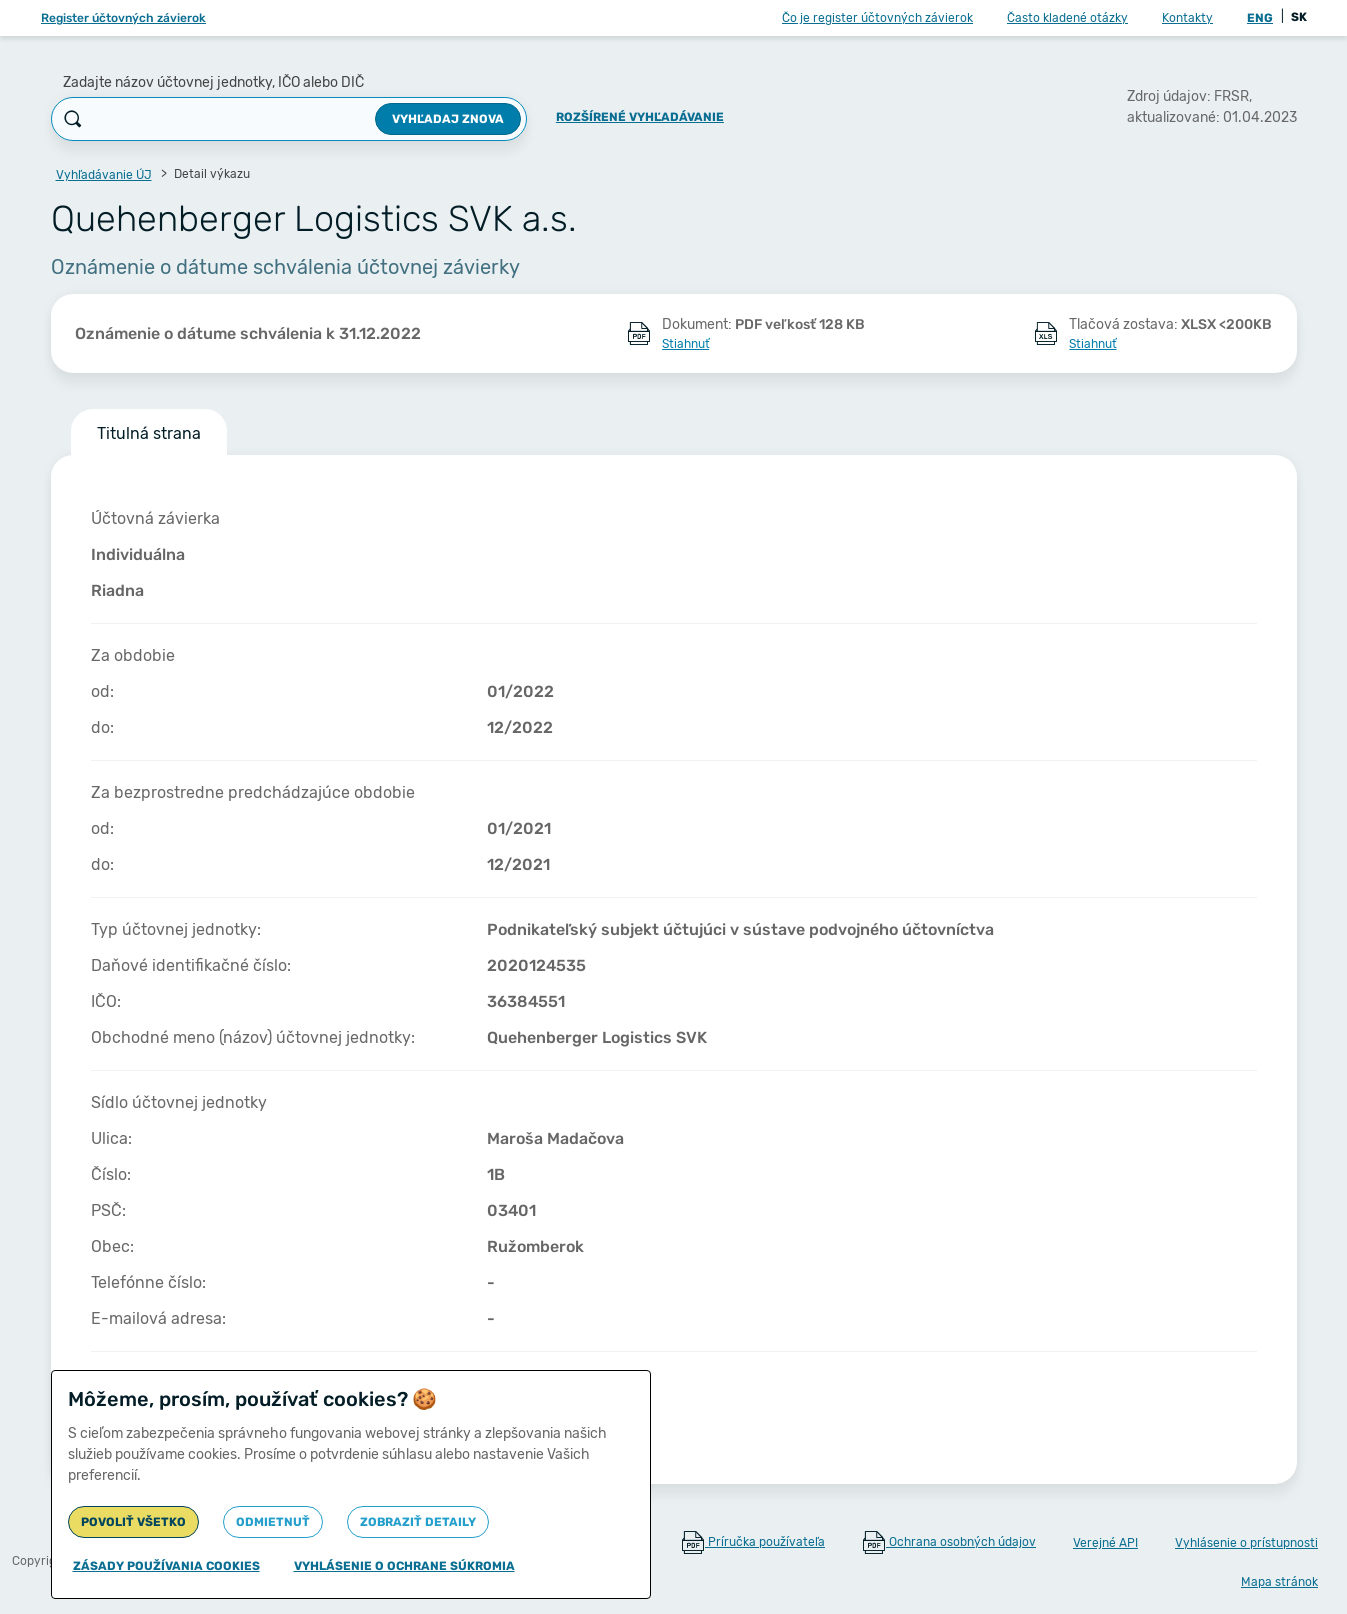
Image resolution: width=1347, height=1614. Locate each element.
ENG (1260, 18)
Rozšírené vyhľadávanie (640, 117)
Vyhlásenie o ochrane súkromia (404, 1566)
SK (1299, 17)
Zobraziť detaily (418, 1522)
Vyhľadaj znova (448, 119)
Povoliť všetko (133, 1522)
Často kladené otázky (1067, 18)
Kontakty (1187, 18)
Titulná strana (149, 433)
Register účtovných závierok (123, 18)
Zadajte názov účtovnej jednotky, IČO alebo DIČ (213, 82)
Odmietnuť (273, 1522)
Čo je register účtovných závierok (877, 18)
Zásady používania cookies (166, 1566)
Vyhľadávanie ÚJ (104, 175)
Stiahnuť (685, 344)
